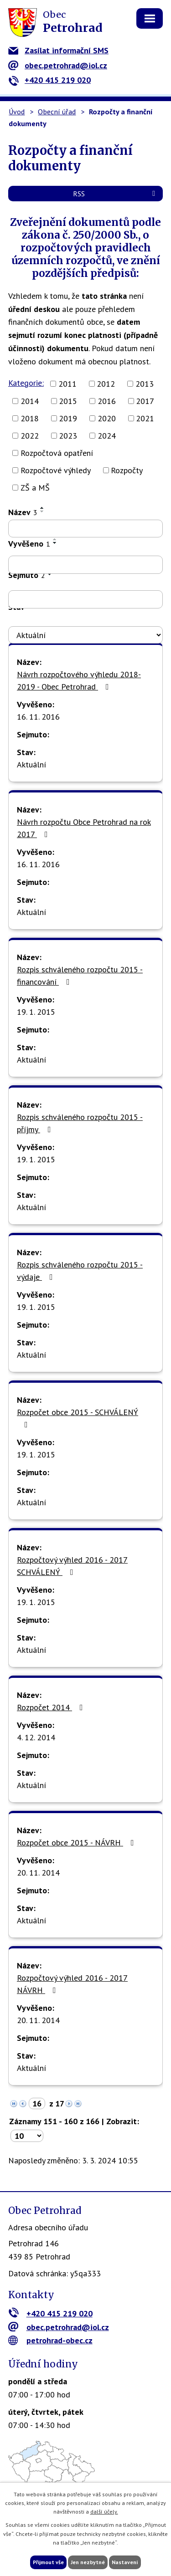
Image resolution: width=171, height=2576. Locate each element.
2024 (107, 435)
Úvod (17, 111)
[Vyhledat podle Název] (85, 529)
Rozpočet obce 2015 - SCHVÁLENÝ (77, 1418)
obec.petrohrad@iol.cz (57, 65)
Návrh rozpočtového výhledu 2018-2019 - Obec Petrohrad (79, 680)
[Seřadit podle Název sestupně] (42, 511)
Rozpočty (127, 470)
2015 (68, 401)
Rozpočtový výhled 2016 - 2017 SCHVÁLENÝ (72, 1565)
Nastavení (125, 2562)
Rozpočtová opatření (57, 453)
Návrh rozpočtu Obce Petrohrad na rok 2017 (84, 828)
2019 (68, 418)
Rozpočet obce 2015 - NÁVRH (77, 1842)
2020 (107, 418)
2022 (30, 435)
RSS (115, 193)
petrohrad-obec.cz (50, 2340)
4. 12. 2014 (36, 1737)
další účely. (104, 2511)
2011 (67, 383)
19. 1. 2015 (36, 1012)
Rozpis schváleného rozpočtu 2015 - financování (80, 975)
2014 (30, 401)
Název (22, 512)
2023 (68, 435)
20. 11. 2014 (38, 1872)
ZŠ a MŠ (35, 487)
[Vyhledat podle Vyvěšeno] (85, 565)
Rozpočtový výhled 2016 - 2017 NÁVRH (72, 1984)
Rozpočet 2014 (52, 1707)
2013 (144, 383)
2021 (145, 418)
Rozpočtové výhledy (56, 470)
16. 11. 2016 (38, 716)
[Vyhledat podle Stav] (85, 635)
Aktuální (31, 764)
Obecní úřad (57, 111)
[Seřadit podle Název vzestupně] (42, 508)
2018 (30, 418)
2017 (145, 401)
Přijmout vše (48, 2562)
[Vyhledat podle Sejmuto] (85, 599)
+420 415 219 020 (49, 80)
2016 (107, 401)
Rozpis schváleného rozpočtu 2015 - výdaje (80, 1270)
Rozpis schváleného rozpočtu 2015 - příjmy (80, 1123)
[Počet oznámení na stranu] (26, 2136)
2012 (106, 383)
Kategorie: (26, 383)
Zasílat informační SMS (58, 50)
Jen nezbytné (88, 2562)
